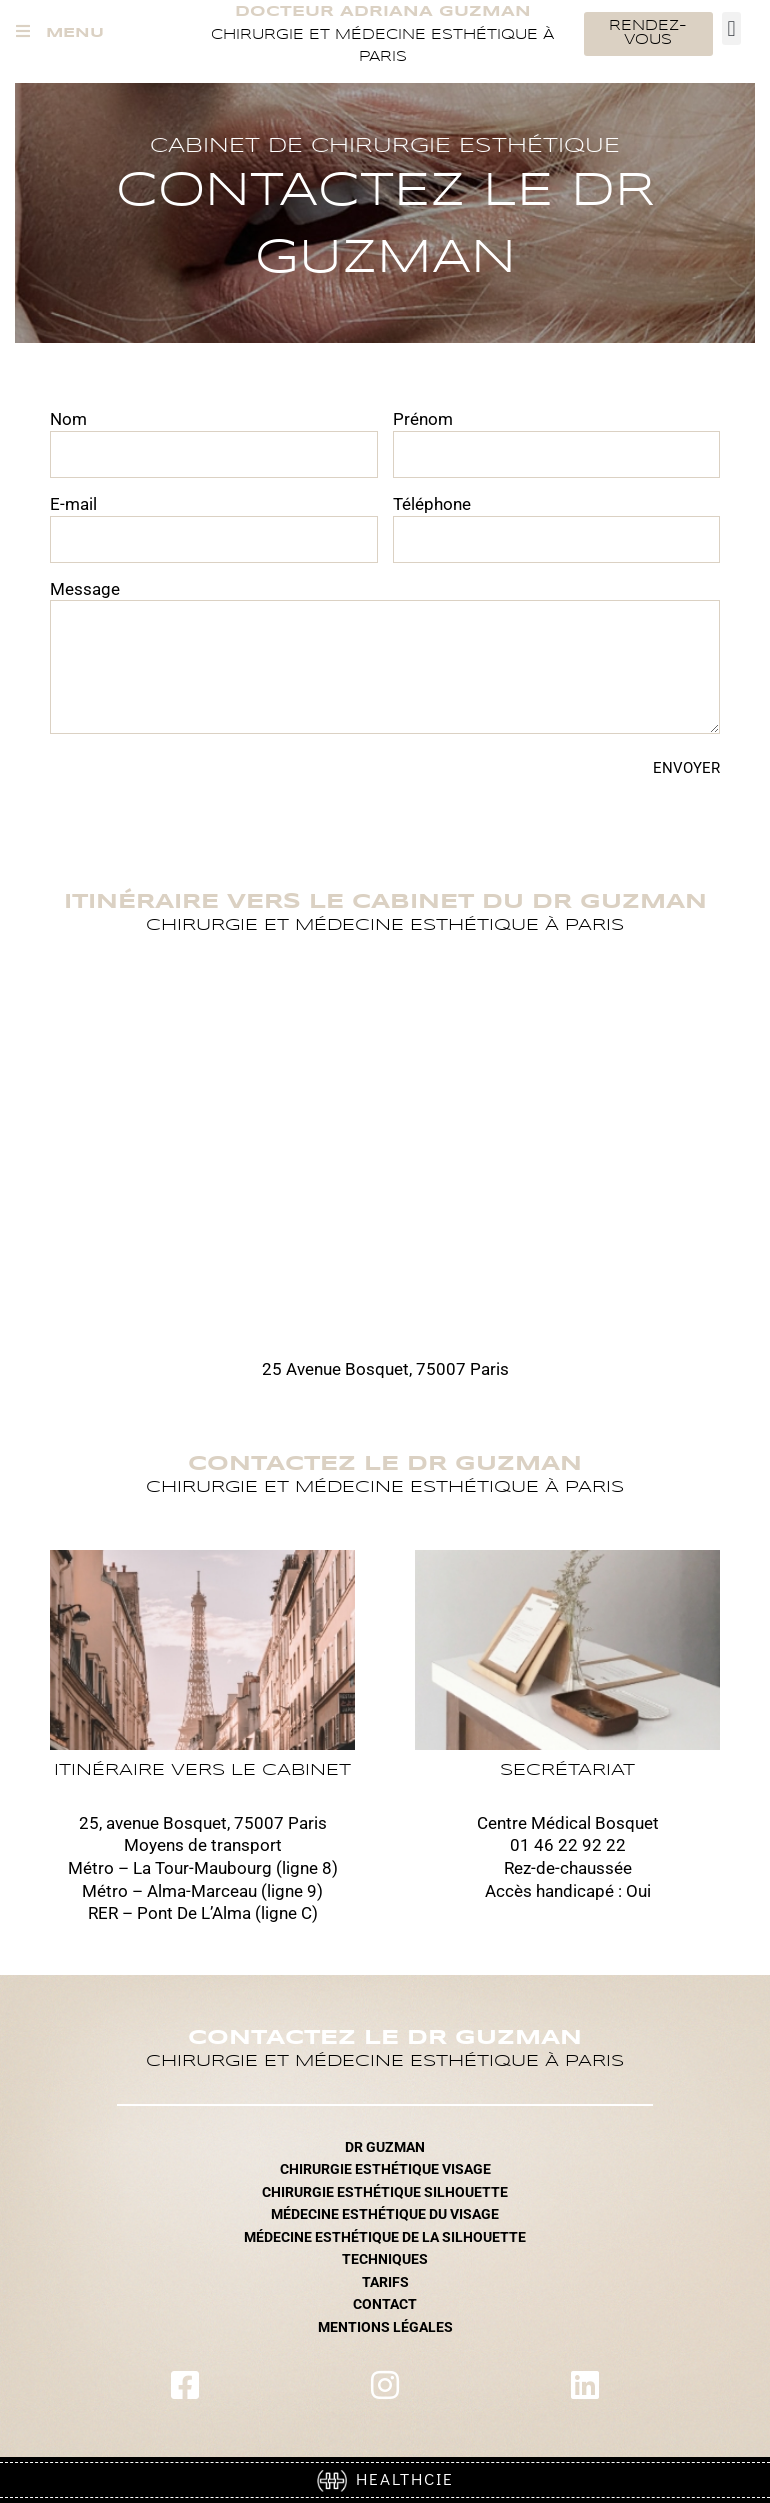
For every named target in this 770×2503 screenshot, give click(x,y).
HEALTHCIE (385, 2478)
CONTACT (385, 2304)
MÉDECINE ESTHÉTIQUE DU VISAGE (385, 2214)
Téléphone (432, 504)
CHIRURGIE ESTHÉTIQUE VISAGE (385, 2169)
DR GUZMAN (385, 2147)
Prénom (423, 419)
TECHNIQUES (385, 2259)
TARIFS (385, 2282)
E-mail (73, 504)
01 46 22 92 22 (568, 1845)
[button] (731, 28)
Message (85, 589)
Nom (68, 419)
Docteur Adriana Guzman (383, 11)
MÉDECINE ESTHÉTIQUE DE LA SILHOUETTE (385, 2237)
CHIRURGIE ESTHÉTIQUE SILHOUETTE (385, 2192)
